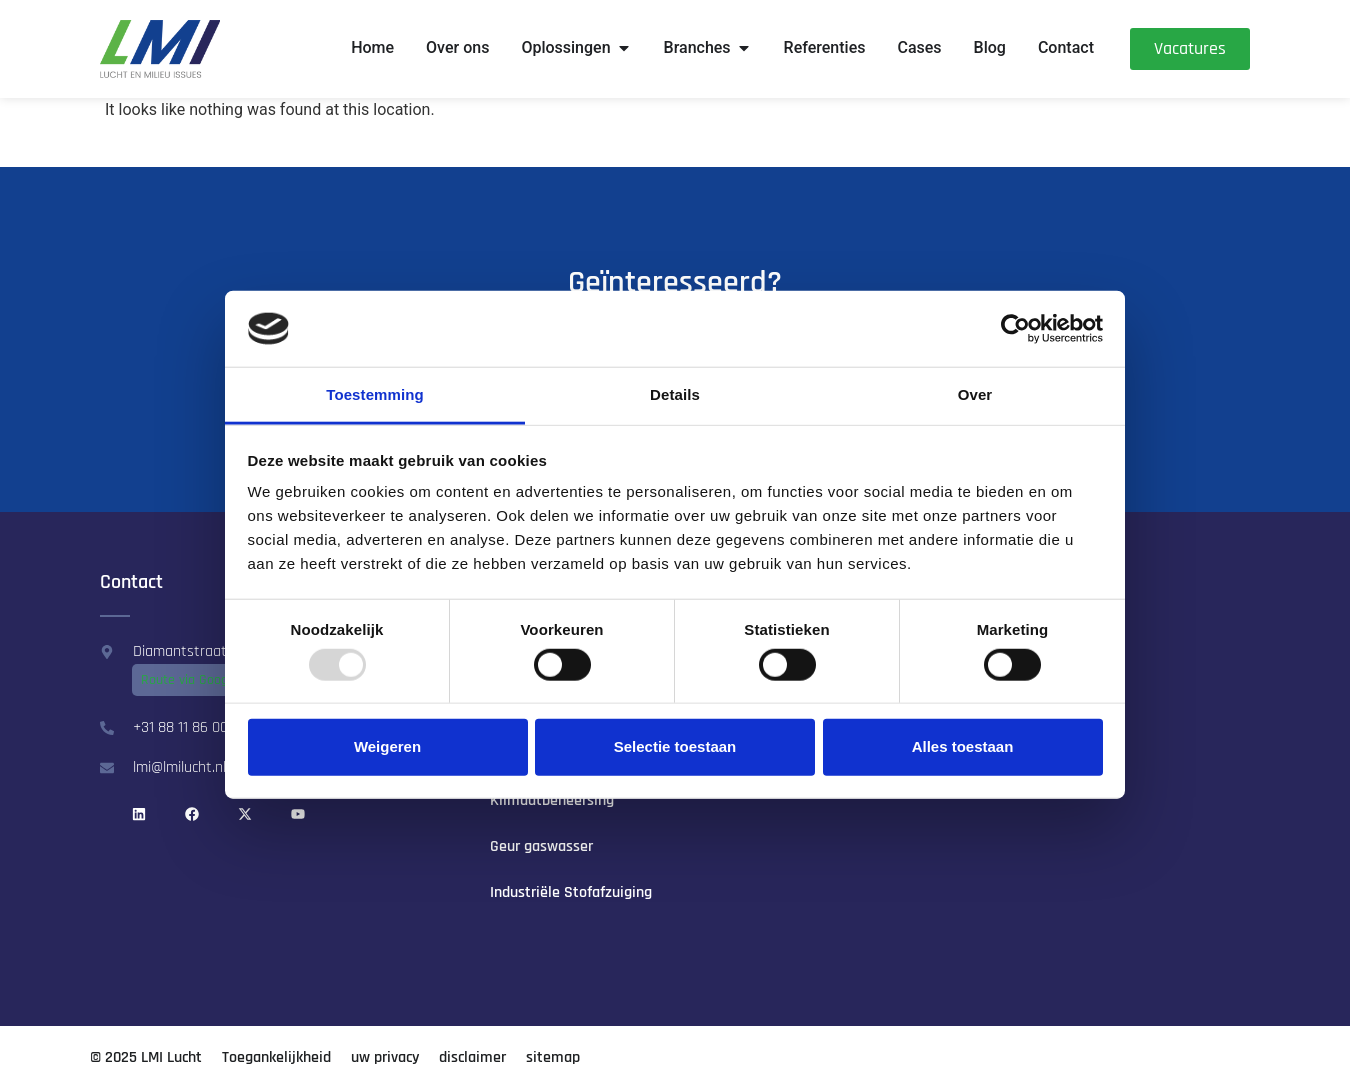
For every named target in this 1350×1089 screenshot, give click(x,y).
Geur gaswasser (541, 846)
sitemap (553, 1057)
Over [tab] (975, 394)
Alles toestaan (963, 746)
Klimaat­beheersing (552, 800)
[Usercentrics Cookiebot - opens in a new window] (1015, 329)
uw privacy (385, 1057)
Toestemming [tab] (375, 394)
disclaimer (472, 1057)
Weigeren (387, 746)
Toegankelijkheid (276, 1057)
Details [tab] (675, 394)
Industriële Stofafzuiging (571, 892)
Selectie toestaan (675, 746)
